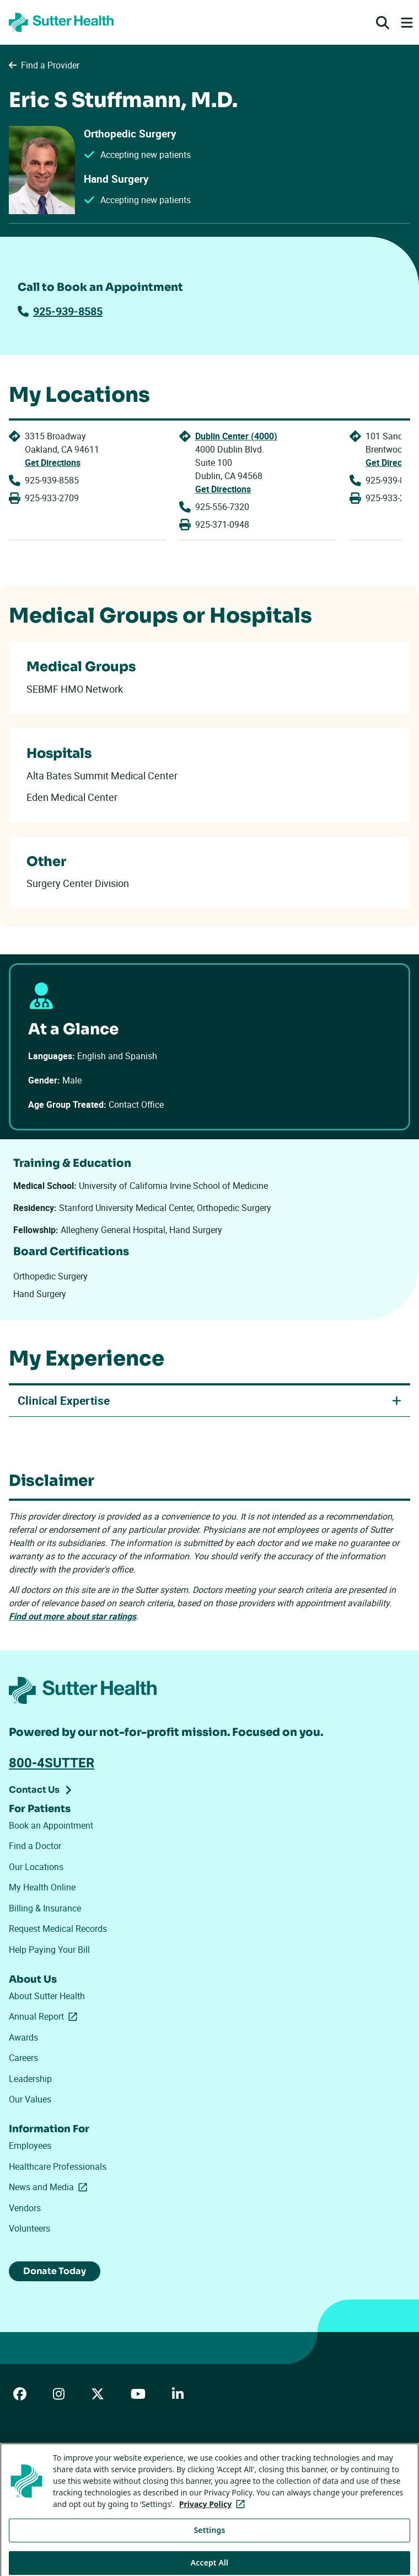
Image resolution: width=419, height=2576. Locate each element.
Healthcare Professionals (57, 2166)
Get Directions (52, 462)
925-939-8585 (60, 311)
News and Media (50, 2187)
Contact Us (34, 1790)
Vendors (25, 2208)
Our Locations (36, 1867)
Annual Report (45, 2016)
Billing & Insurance (45, 1908)
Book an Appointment (51, 1825)
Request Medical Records (58, 1928)
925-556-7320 (222, 507)
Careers (23, 2058)
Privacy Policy (189, 2462)
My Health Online (42, 1887)
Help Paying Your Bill (49, 1949)
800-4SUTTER (51, 1762)
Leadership (30, 2079)
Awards (23, 2037)
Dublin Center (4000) (236, 436)
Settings (209, 2551)
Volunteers (29, 2228)
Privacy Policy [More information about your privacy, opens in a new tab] (214, 2525)
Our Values (30, 2099)
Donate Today (54, 2271)
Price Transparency (116, 2462)
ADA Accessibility (38, 2462)
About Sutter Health (47, 1996)
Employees (30, 2145)
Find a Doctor (35, 1846)
